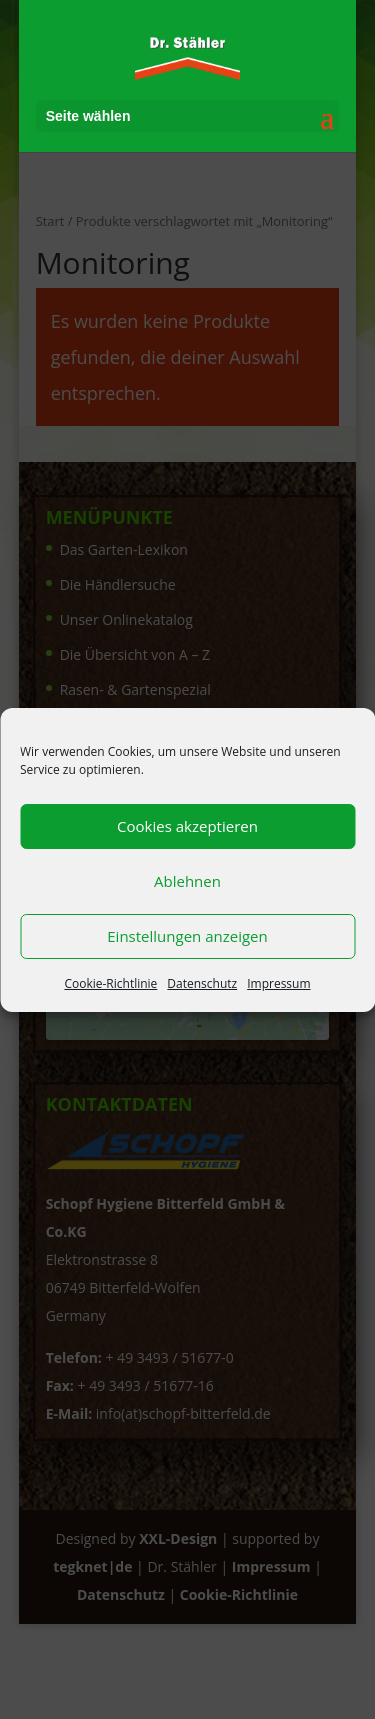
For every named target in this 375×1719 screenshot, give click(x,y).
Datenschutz (202, 983)
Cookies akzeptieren (187, 826)
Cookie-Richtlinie (110, 983)
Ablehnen (187, 881)
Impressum (278, 983)
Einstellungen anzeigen (187, 936)
